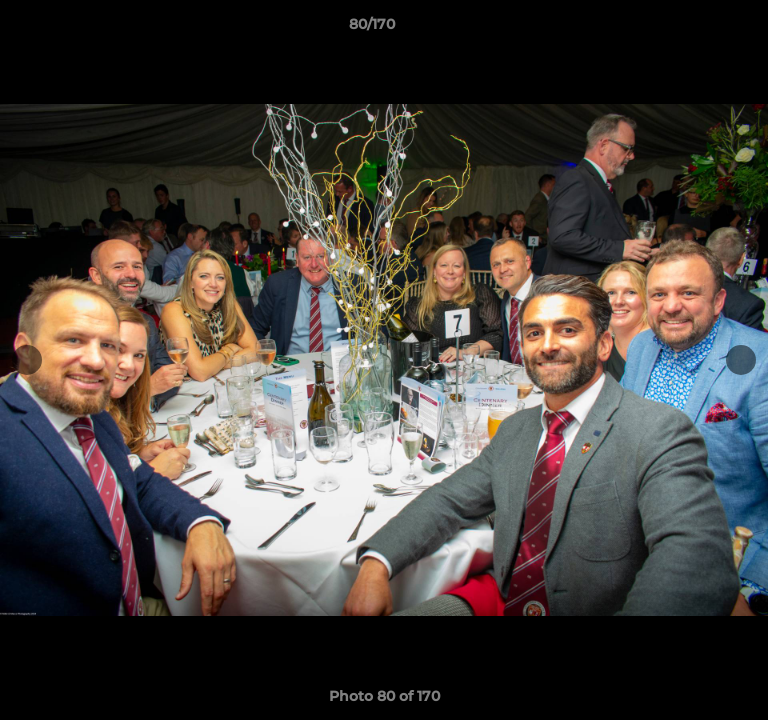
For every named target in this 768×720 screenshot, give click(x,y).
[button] (696, 29)
